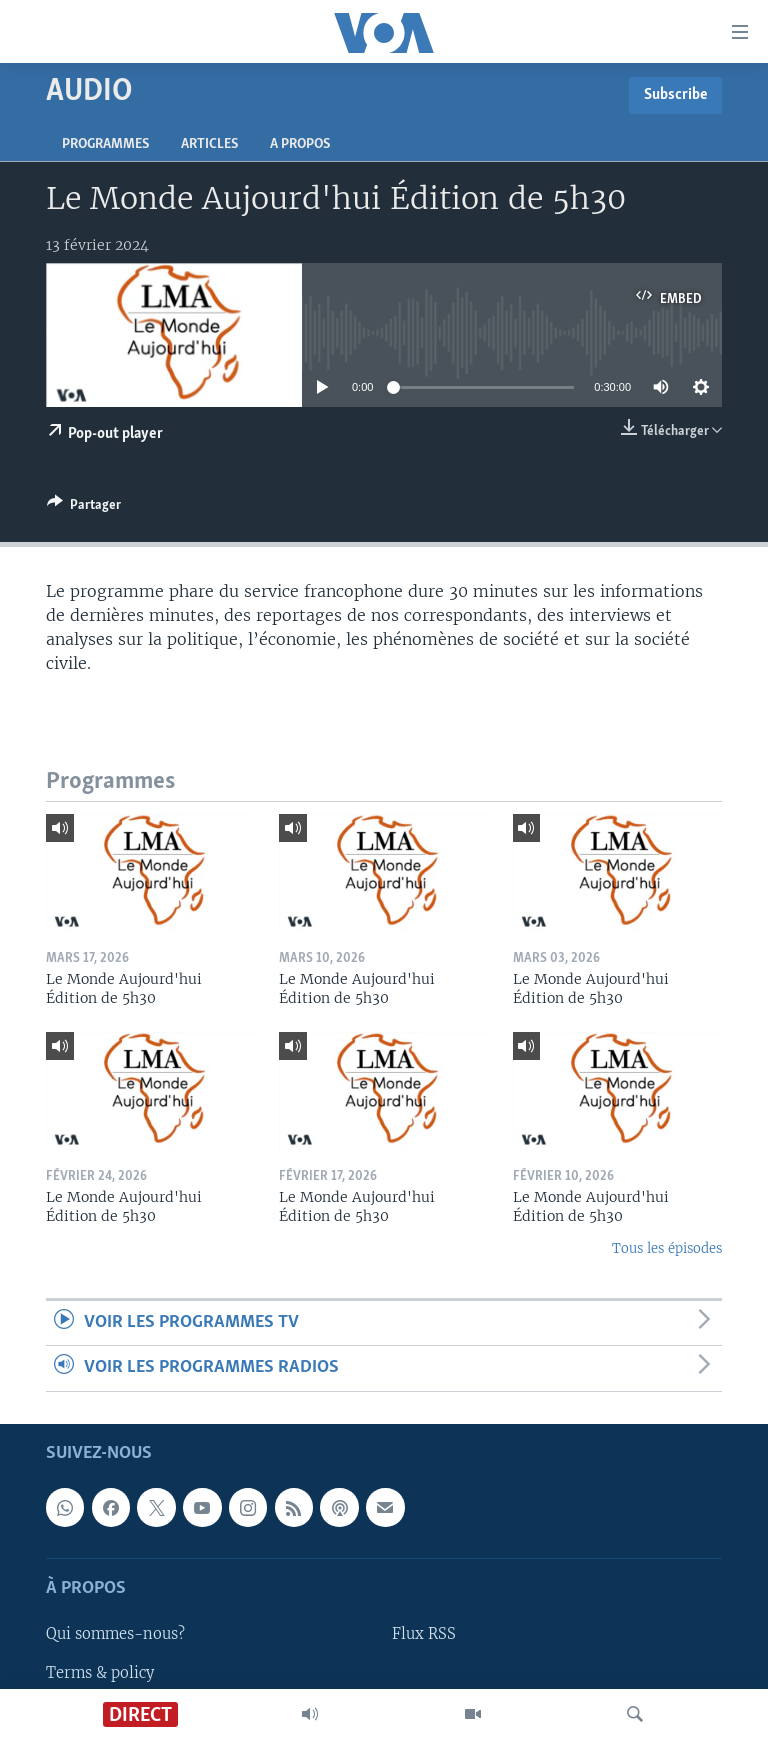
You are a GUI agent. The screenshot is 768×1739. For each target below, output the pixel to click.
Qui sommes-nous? (115, 1634)
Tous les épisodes (667, 1248)
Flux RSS (424, 1634)
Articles (209, 144)
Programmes (105, 144)
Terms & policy (100, 1672)
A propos (300, 144)
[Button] (84, 508)
